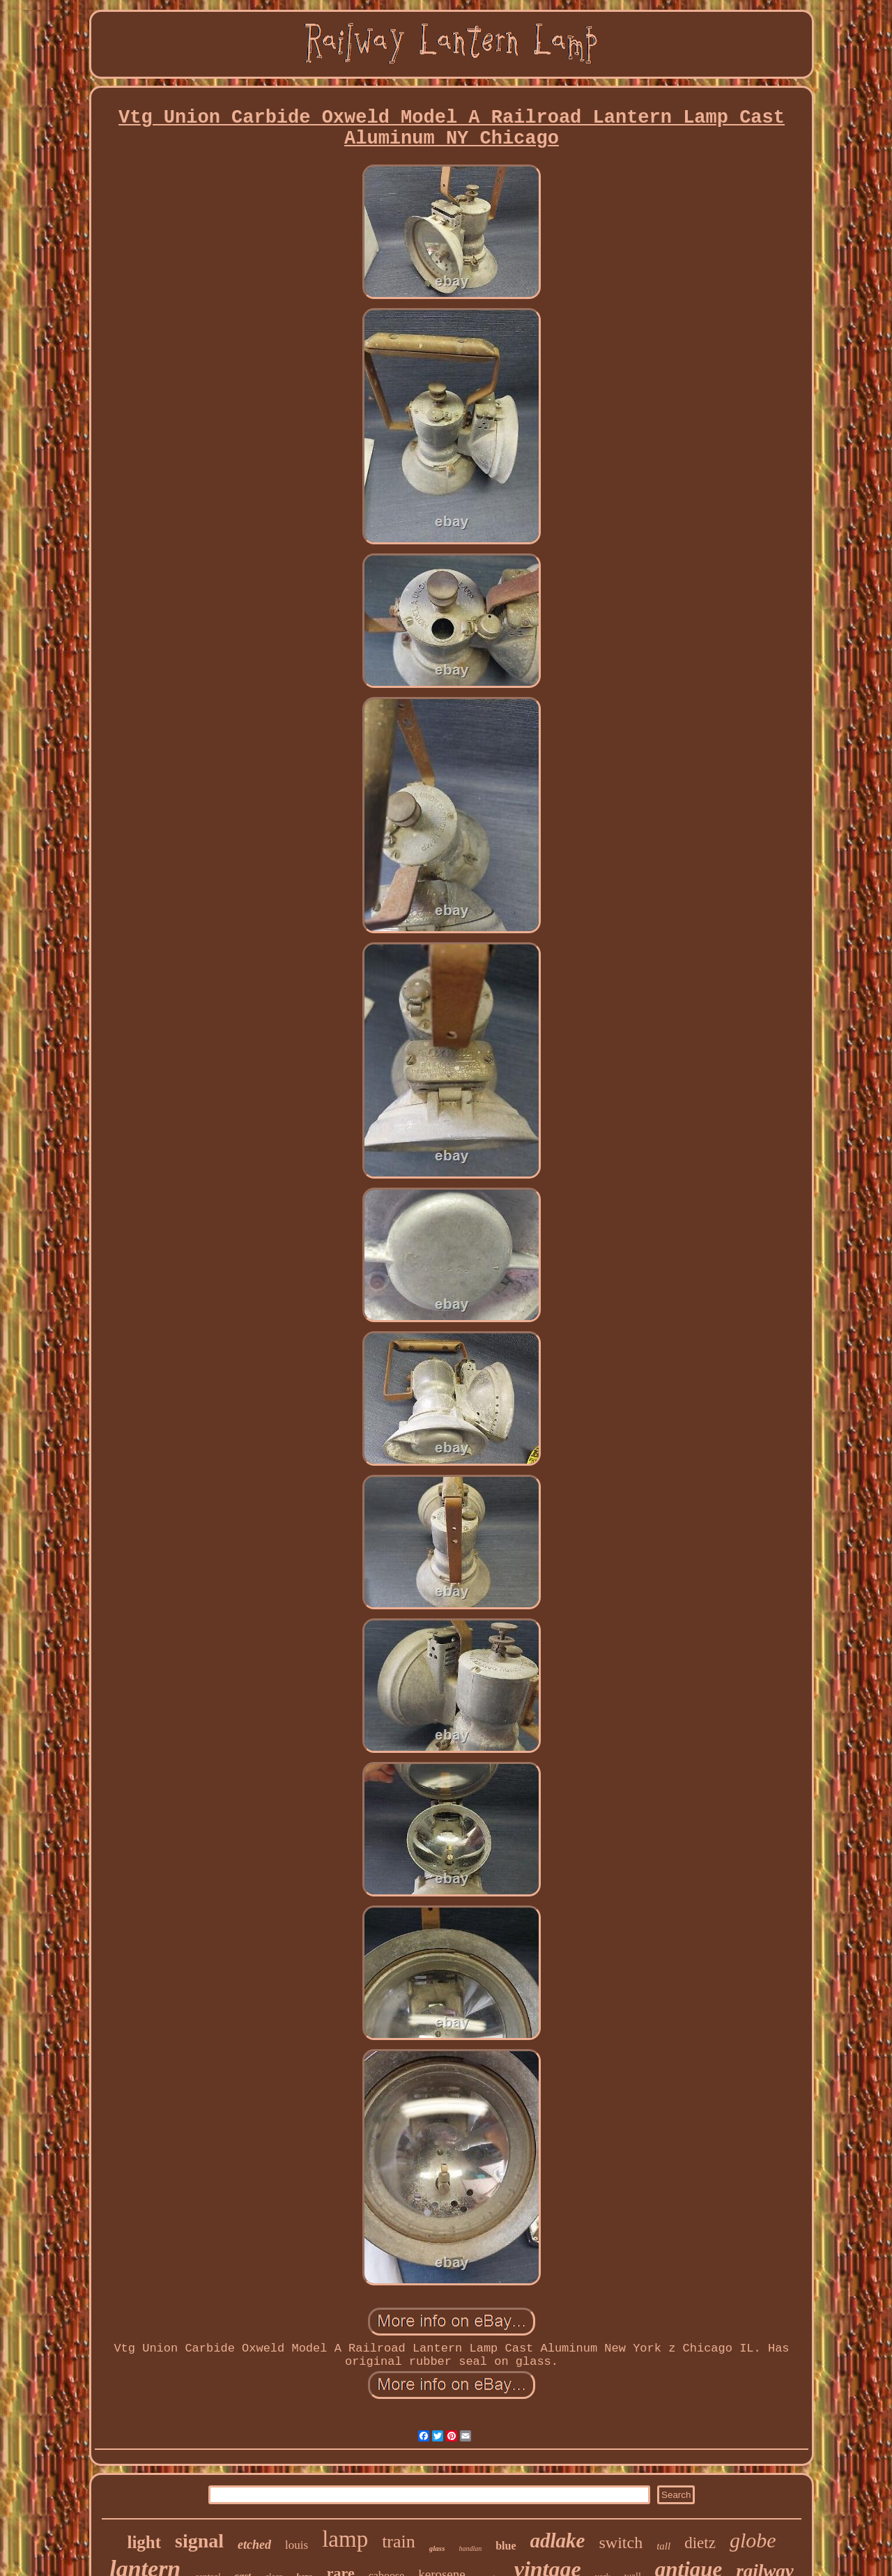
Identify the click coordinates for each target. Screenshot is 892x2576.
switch (621, 2542)
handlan (470, 2548)
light (144, 2542)
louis (296, 2545)
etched (254, 2545)
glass (437, 2548)
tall (663, 2546)
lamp (345, 2539)
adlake (557, 2540)
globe (753, 2540)
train (398, 2541)
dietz (700, 2543)
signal (199, 2541)
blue (505, 2546)
